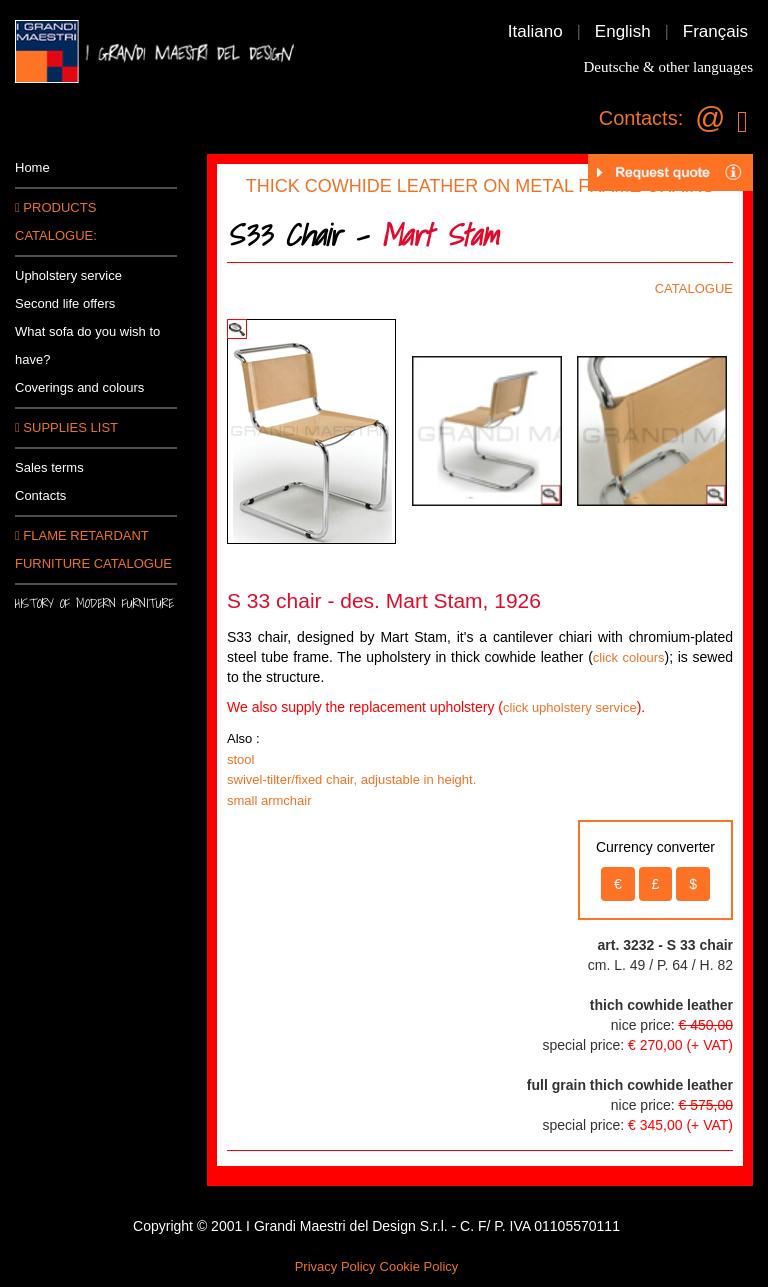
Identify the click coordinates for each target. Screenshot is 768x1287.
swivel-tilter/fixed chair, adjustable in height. (351, 779)
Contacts (40, 495)
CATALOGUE (694, 288)
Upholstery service (68, 275)
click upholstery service (570, 707)
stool (240, 759)
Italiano (535, 31)
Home (32, 167)
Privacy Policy (335, 1266)
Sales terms (49, 467)
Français (715, 31)
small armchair (269, 800)
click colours (629, 657)
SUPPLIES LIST (66, 427)
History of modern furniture (94, 603)
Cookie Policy (419, 1266)
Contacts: (641, 118)
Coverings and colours (79, 387)
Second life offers (65, 303)
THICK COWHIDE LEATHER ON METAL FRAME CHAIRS (480, 186)
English (623, 31)
